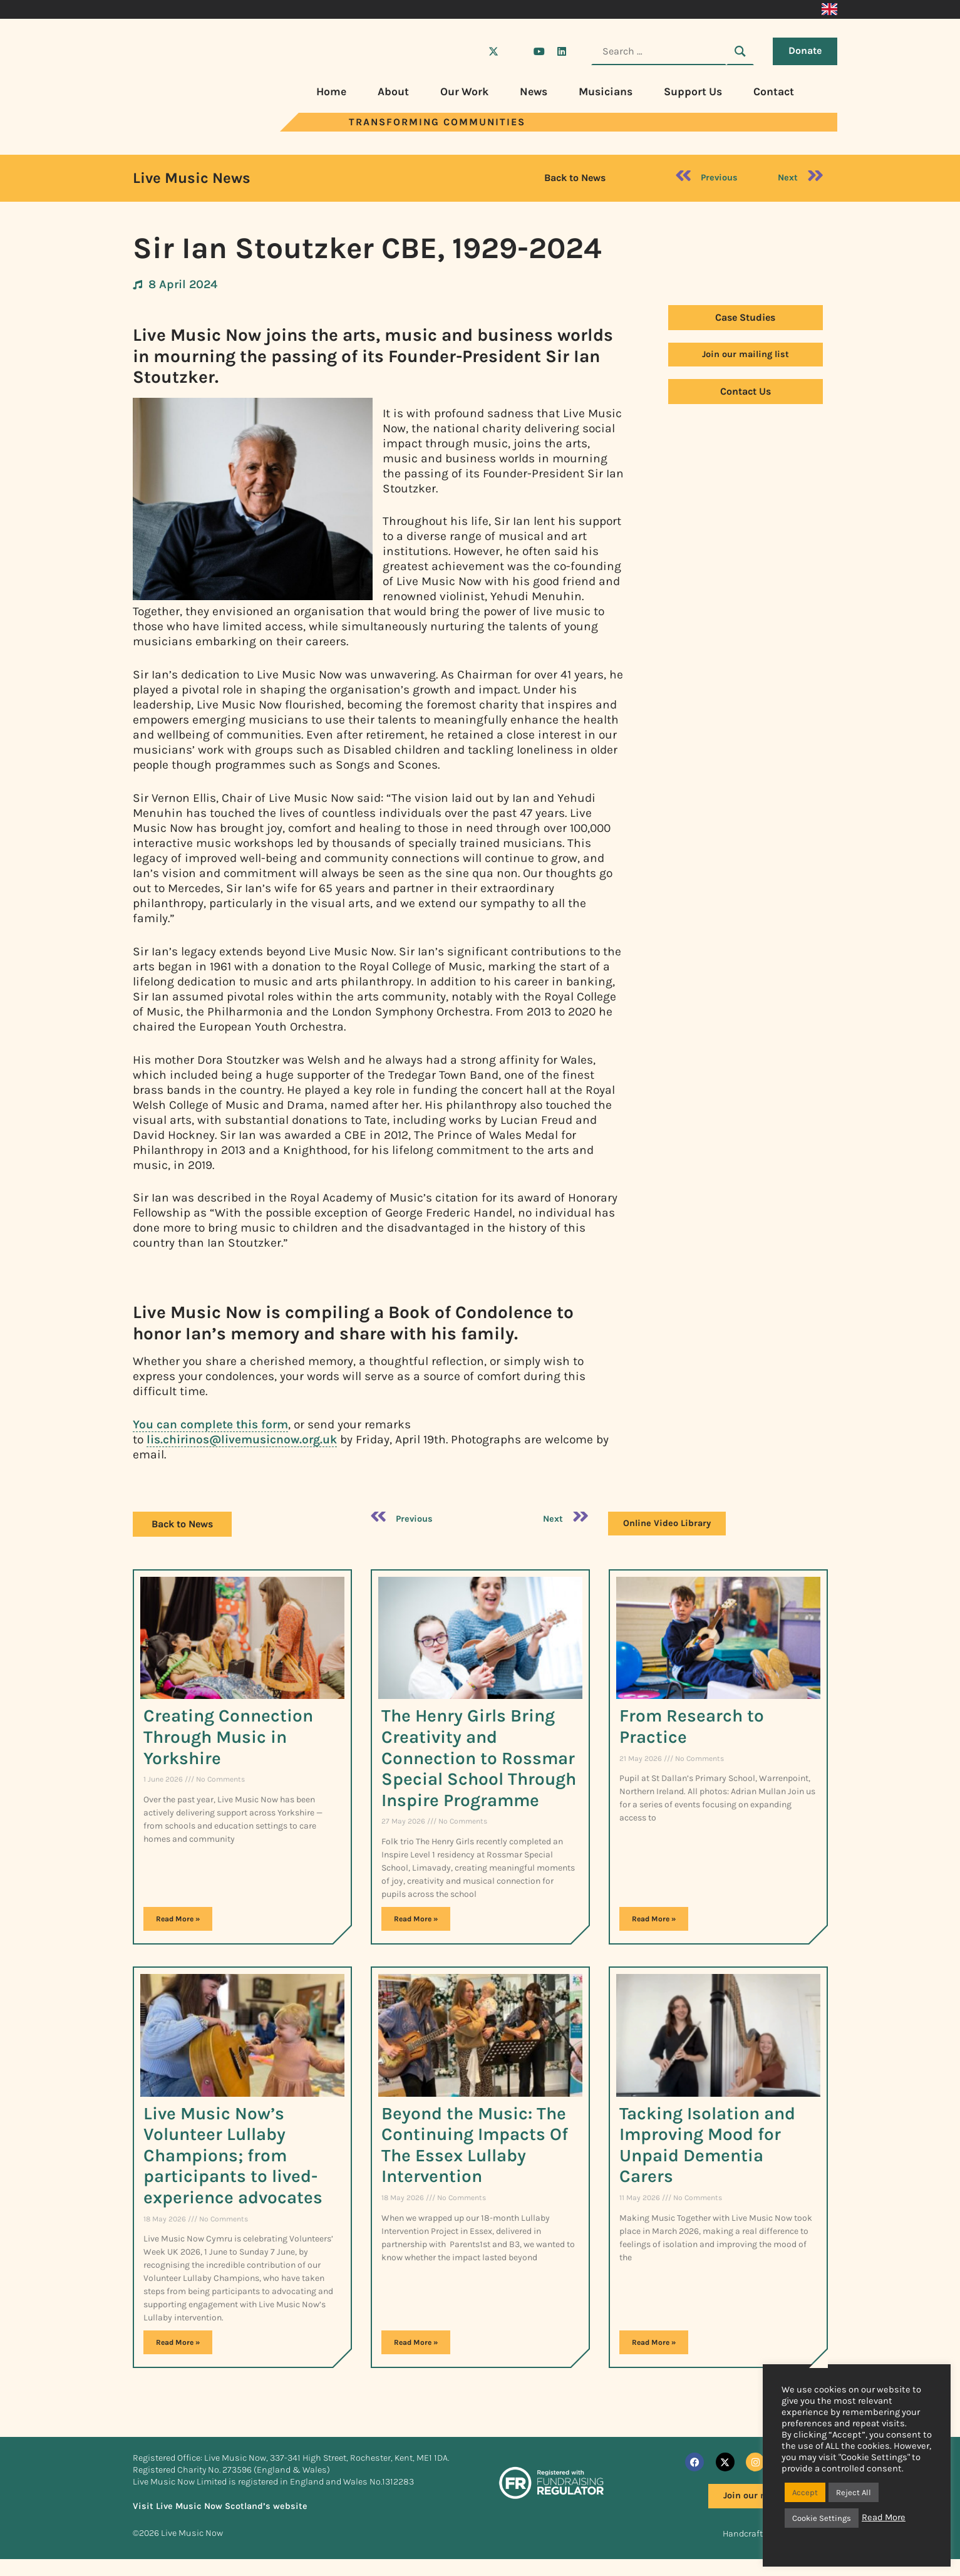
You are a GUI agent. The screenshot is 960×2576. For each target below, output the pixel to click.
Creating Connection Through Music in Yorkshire (228, 1736)
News (533, 91)
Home (331, 91)
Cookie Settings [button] (821, 2518)
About (393, 91)
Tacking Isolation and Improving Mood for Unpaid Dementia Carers (707, 2145)
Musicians (605, 91)
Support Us (693, 91)
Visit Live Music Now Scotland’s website (220, 2506)
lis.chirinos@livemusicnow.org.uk (242, 1439)
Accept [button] (805, 2492)
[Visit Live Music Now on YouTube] (539, 51)
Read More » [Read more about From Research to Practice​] (654, 1918)
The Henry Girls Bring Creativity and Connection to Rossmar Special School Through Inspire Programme (478, 1757)
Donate (805, 50)
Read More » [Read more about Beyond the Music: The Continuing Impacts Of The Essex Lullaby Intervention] (416, 2342)
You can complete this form (210, 1424)
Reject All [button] (853, 2492)
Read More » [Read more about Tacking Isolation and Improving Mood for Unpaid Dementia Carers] (654, 2342)
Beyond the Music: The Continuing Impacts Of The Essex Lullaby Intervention (474, 2145)
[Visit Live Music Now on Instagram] (516, 51)
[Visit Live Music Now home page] (170, 128)
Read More (884, 2517)
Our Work (464, 91)
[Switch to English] (829, 9)
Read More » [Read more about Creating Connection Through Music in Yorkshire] (178, 1918)
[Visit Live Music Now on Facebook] (471, 51)
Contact (773, 91)
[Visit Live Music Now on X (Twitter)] (493, 51)
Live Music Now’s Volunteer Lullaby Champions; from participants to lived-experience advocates (233, 2155)
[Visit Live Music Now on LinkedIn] (561, 51)
